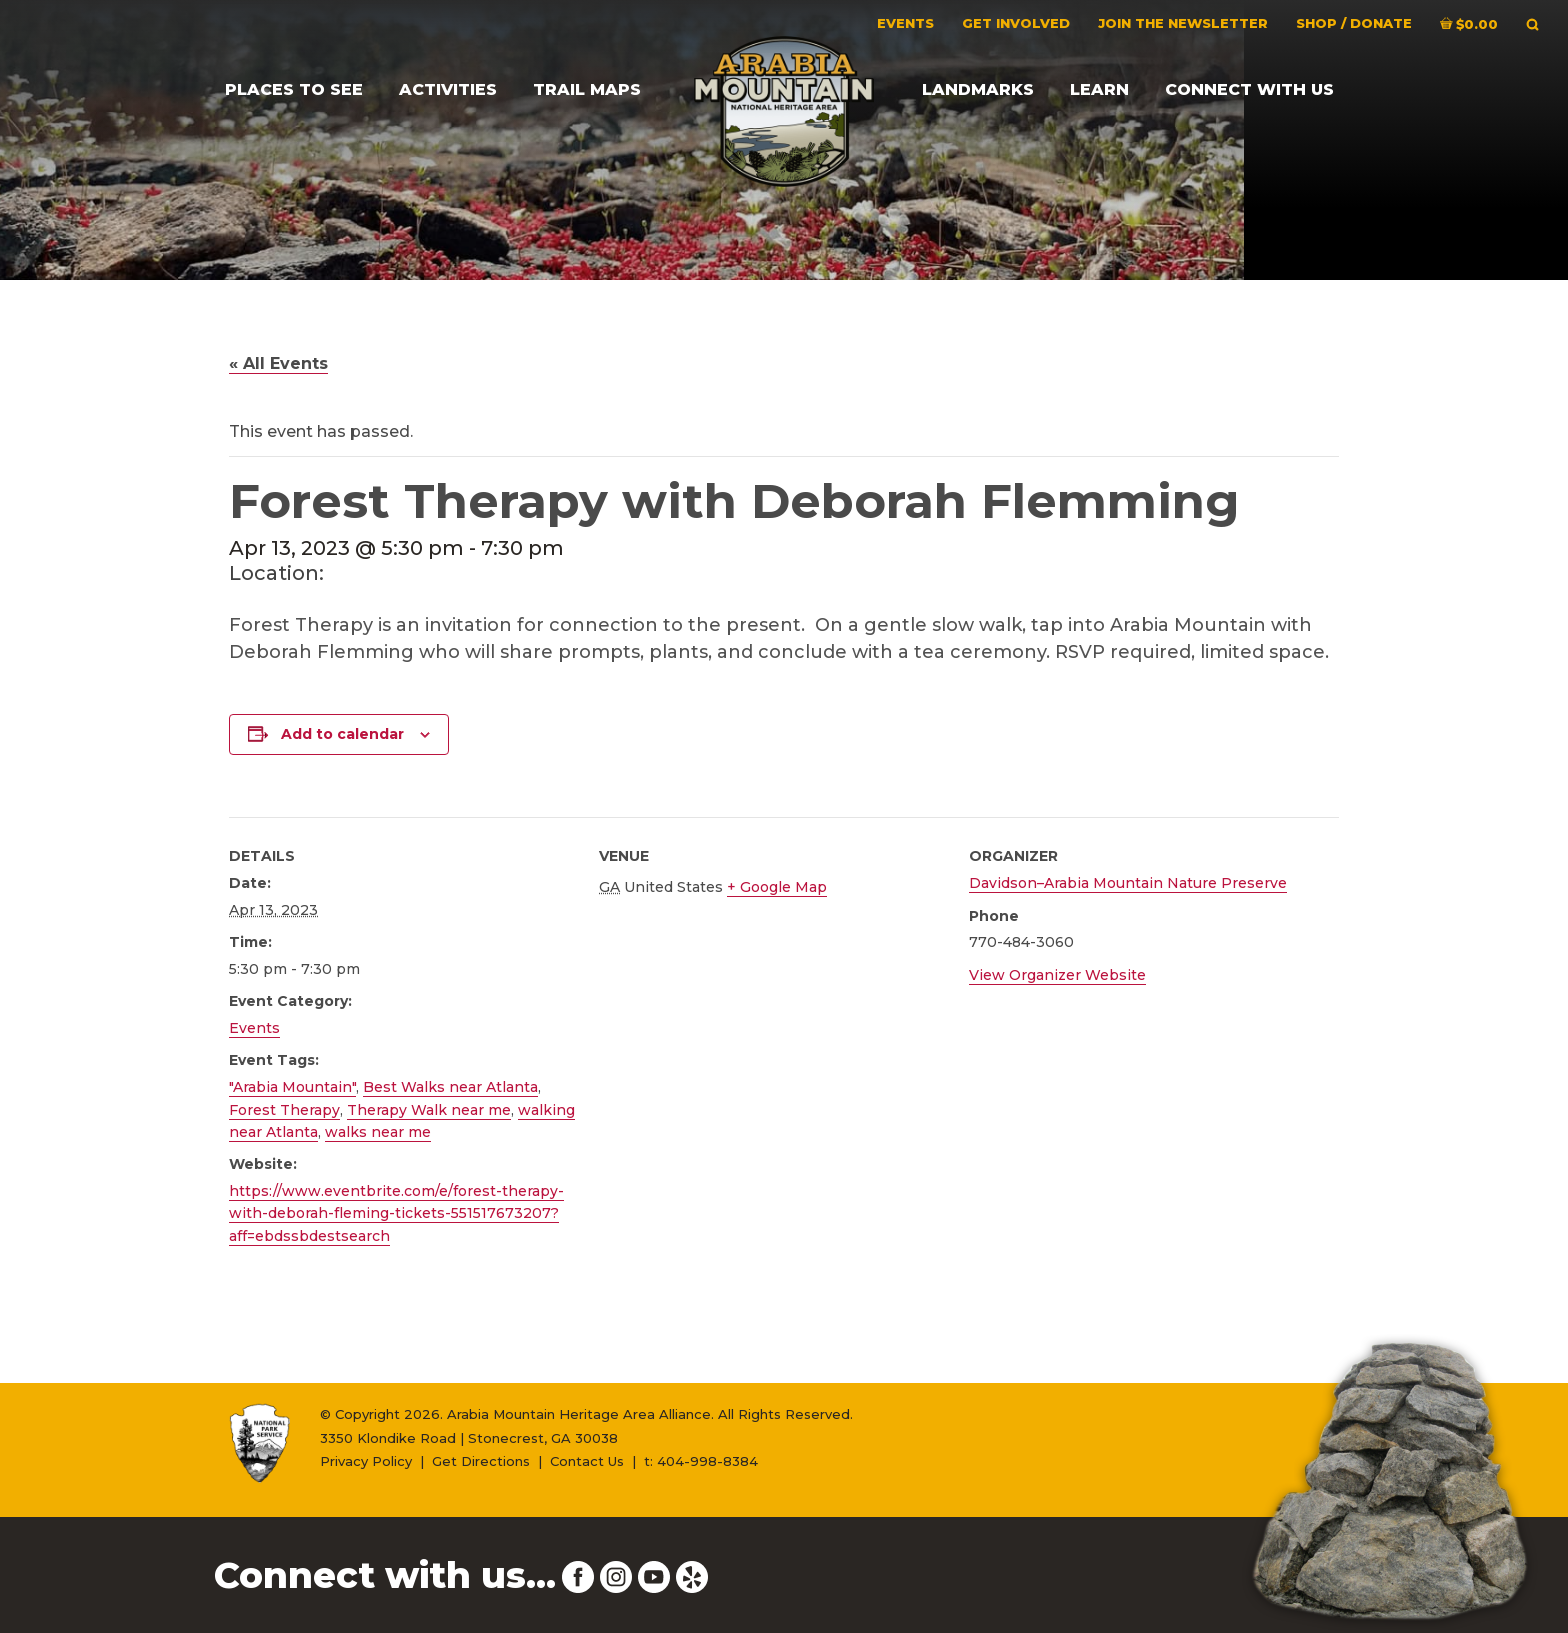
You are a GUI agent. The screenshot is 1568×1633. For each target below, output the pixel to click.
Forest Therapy (284, 1110)
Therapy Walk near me (429, 1110)
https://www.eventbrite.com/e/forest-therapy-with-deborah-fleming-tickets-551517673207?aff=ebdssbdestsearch (396, 1213)
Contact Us (587, 1461)
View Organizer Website (1057, 975)
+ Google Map (777, 887)
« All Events (278, 363)
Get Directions (481, 1461)
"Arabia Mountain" (292, 1087)
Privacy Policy (366, 1461)
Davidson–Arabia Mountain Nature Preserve (1128, 883)
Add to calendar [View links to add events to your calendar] (342, 734)
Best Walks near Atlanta (450, 1087)
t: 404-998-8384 (701, 1461)
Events (254, 1028)
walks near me (378, 1132)
